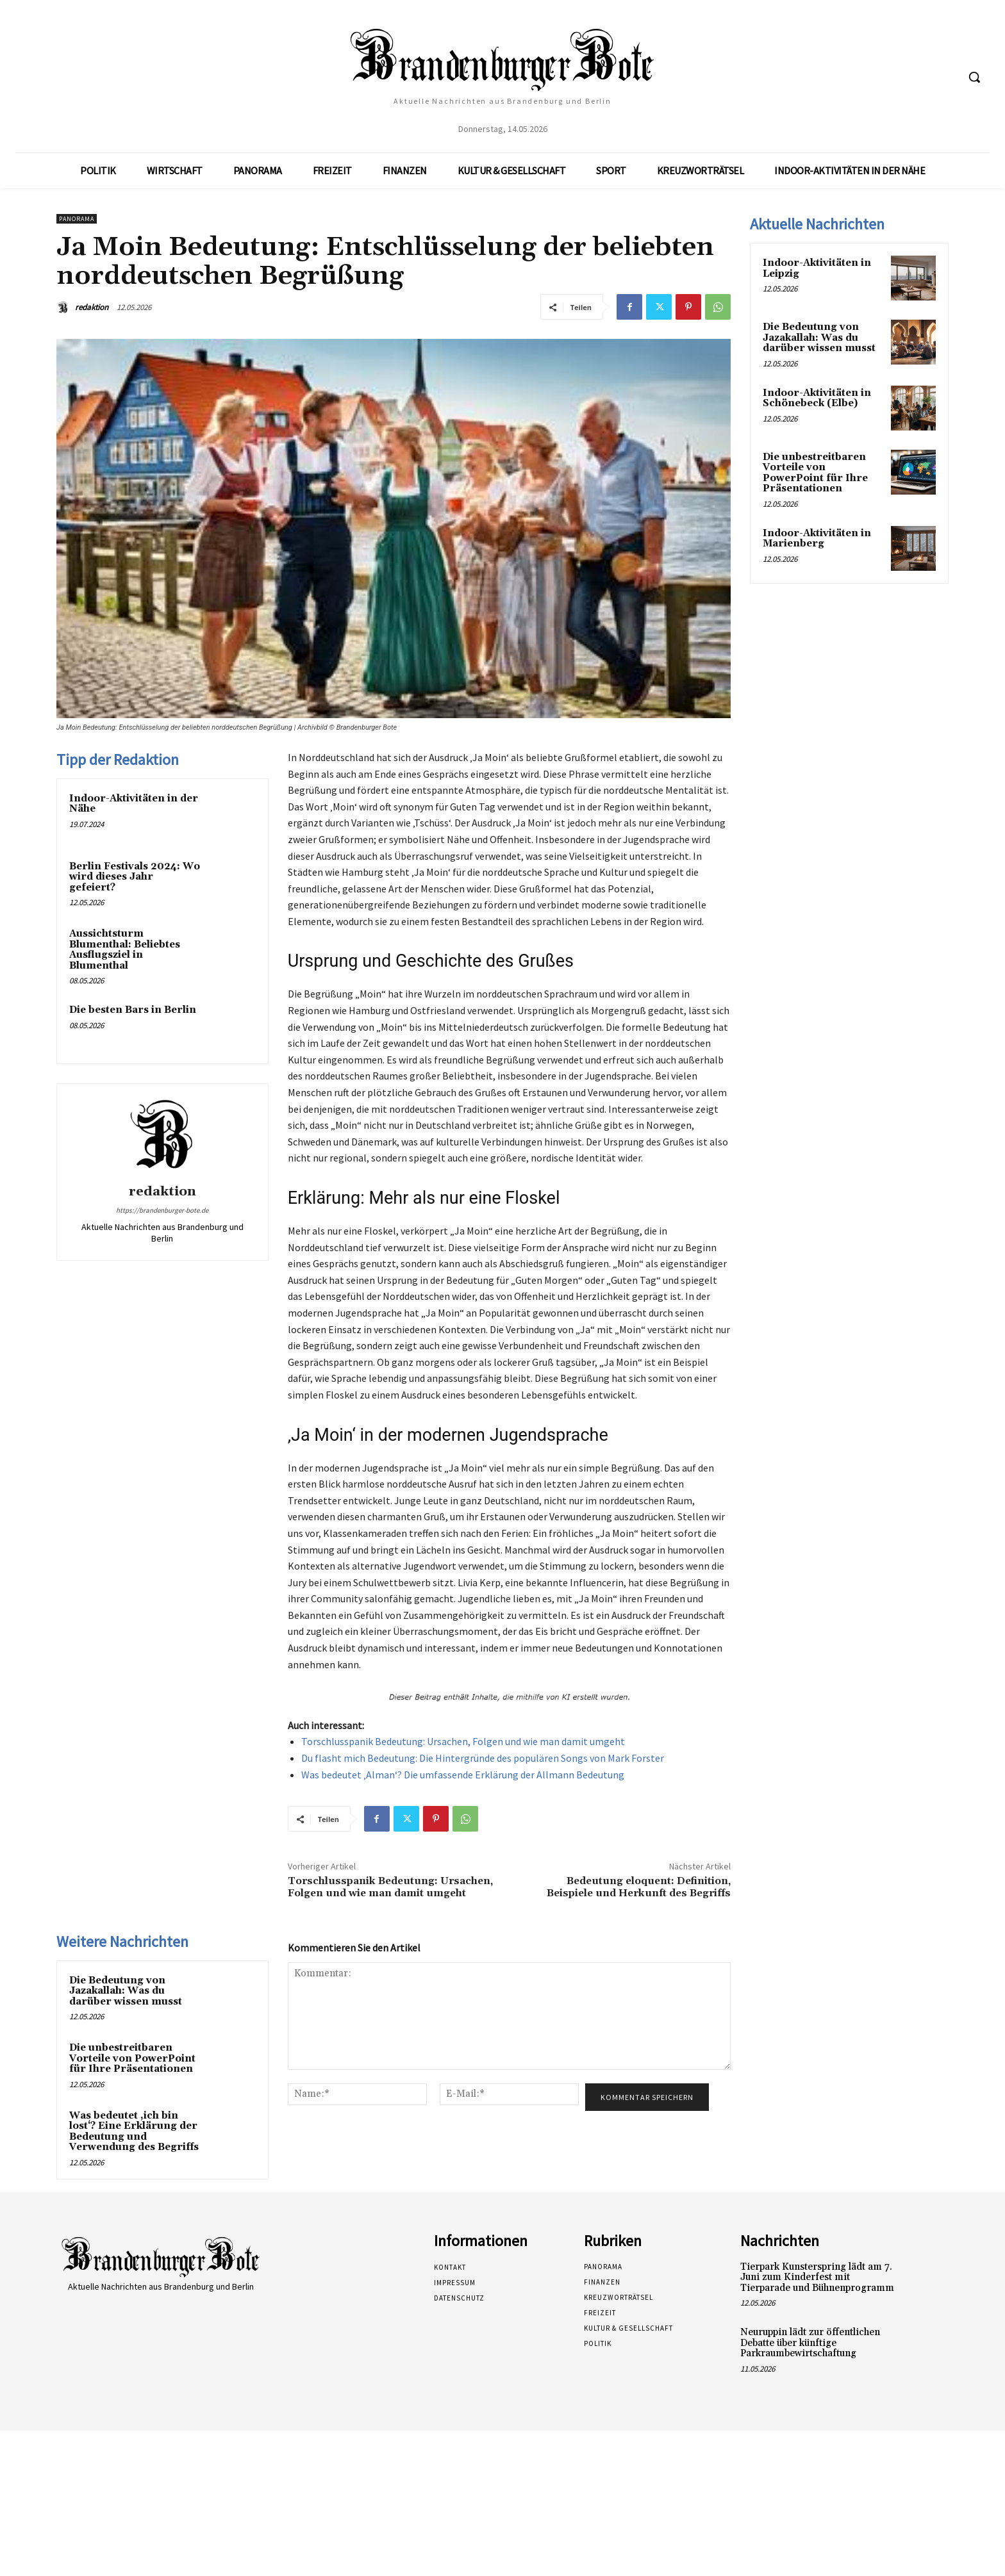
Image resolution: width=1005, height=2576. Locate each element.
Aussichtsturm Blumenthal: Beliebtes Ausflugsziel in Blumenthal (124, 950)
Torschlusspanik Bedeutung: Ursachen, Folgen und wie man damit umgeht (463, 1741)
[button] (974, 77)
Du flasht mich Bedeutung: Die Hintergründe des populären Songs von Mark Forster (482, 1758)
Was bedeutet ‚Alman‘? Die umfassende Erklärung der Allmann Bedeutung (462, 1774)
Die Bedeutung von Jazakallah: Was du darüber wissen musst (125, 1991)
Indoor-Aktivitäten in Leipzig (817, 268)
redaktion (91, 307)
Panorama (76, 219)
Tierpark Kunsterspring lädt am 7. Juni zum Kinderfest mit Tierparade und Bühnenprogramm (817, 2277)
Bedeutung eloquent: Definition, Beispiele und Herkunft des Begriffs (639, 1887)
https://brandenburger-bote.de (162, 1210)
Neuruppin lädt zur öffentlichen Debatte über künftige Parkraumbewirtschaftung (810, 2342)
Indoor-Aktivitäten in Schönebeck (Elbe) (817, 398)
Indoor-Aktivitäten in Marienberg (817, 538)
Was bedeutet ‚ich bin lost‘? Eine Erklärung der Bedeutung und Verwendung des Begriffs (134, 2132)
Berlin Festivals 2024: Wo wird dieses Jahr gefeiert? (134, 877)
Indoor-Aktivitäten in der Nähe (133, 804)
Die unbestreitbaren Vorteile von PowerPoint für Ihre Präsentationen (132, 2058)
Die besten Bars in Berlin (132, 1010)
